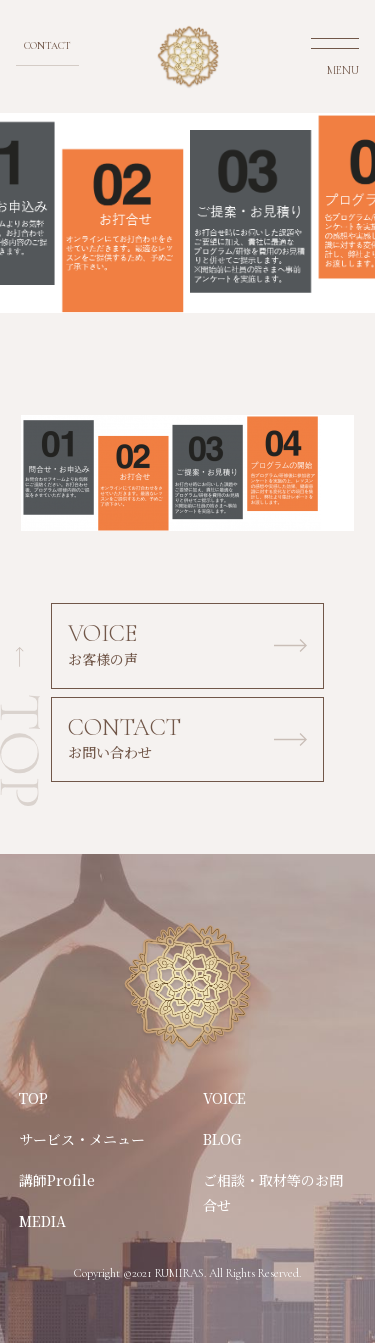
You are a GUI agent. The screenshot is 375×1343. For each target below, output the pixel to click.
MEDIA (42, 1221)
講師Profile (57, 1180)
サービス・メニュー (82, 1139)
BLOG (222, 1139)
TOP (33, 1098)
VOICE (224, 1098)
